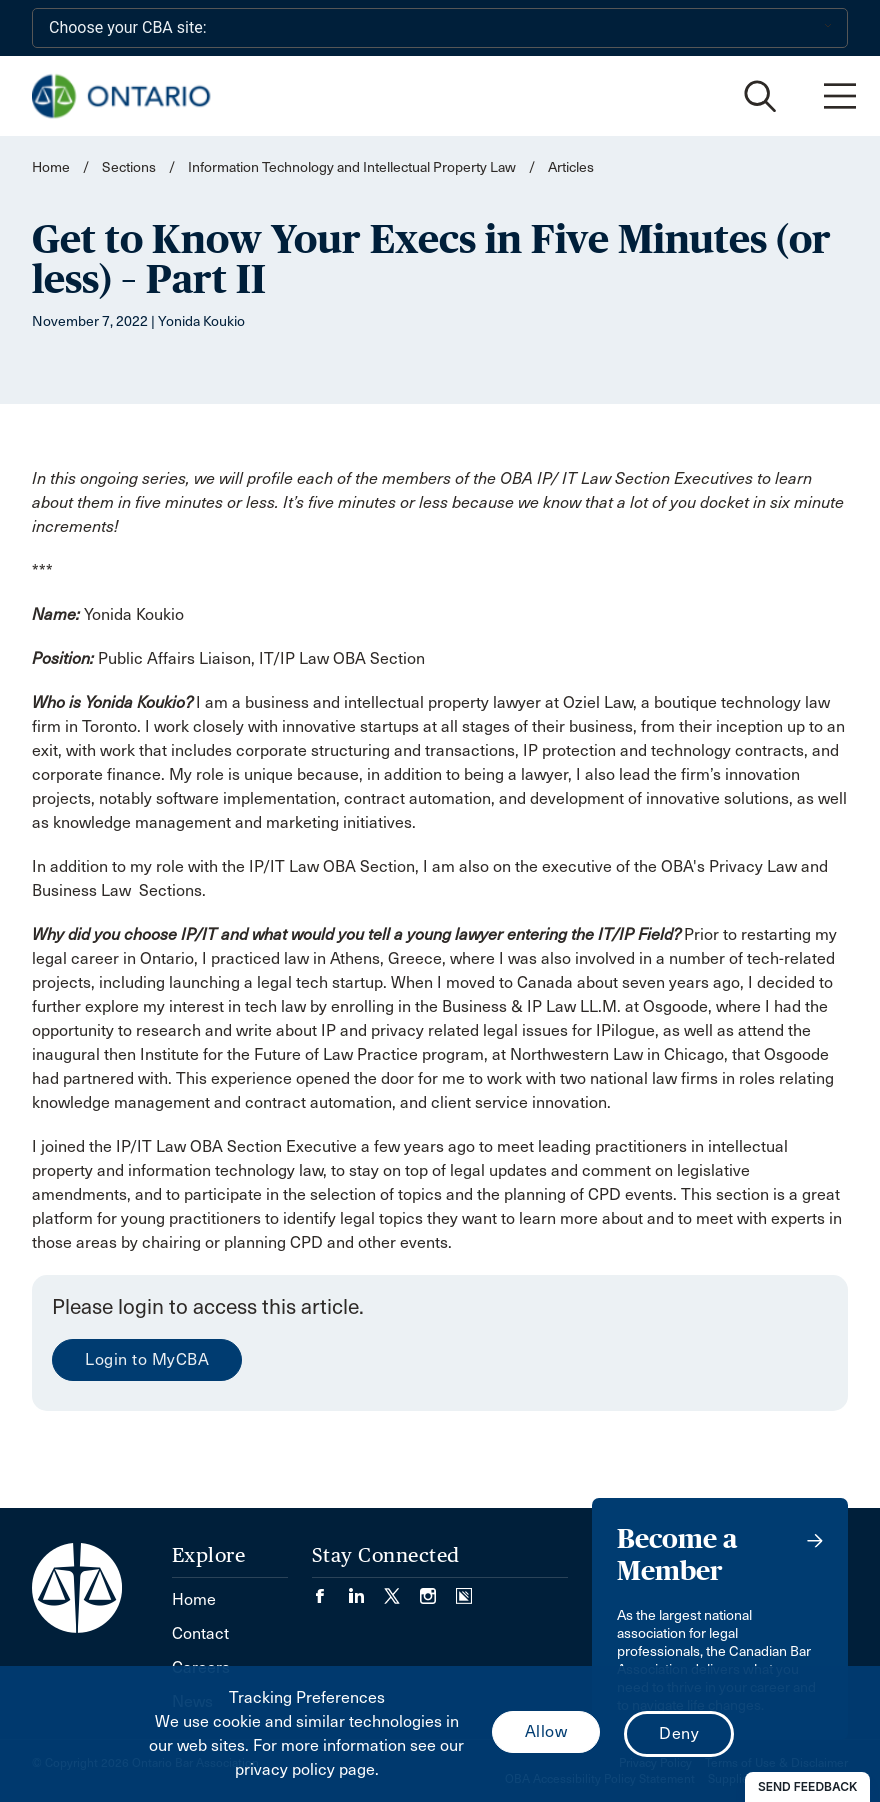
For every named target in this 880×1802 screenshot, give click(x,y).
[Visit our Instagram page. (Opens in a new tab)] (438, 1589)
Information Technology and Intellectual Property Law (352, 167)
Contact (200, 1633)
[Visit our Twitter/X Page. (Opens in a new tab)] (402, 1589)
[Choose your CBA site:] (440, 28)
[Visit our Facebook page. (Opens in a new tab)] (330, 1589)
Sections (130, 167)
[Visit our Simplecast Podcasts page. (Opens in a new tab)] (464, 1589)
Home (51, 167)
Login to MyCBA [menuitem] (147, 1359)
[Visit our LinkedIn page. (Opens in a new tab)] (366, 1589)
